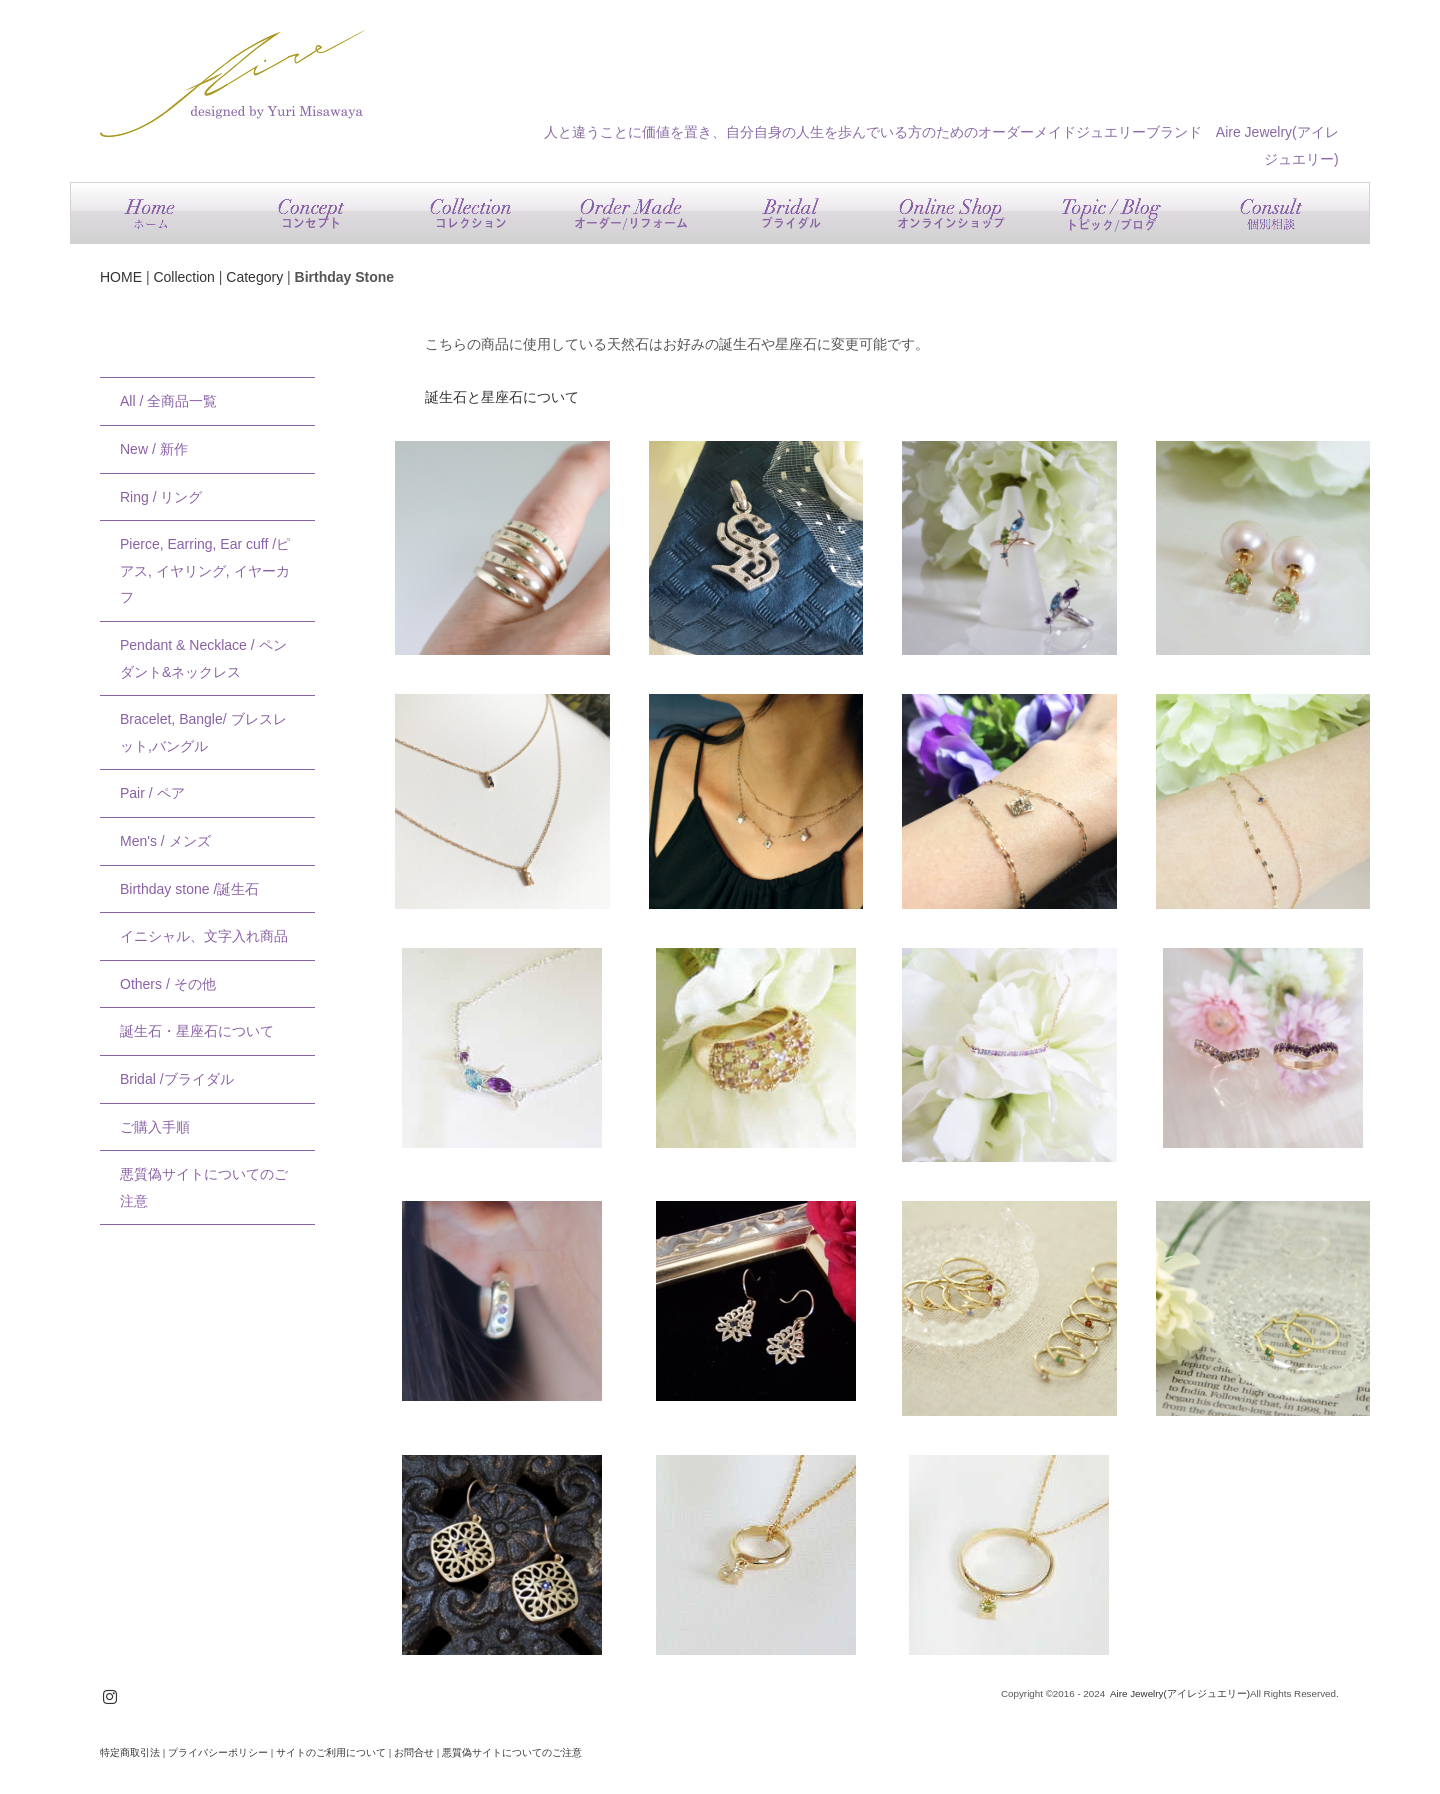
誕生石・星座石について (197, 1031)
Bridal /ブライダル (177, 1079)
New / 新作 (154, 449)
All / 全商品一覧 (168, 401)
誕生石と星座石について (502, 397)
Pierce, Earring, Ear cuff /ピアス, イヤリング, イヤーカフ (205, 570)
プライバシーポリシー (218, 1752)
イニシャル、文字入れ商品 (204, 936)
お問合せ (414, 1752)
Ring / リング (161, 497)
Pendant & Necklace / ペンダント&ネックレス (203, 658)
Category (254, 277)
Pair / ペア (152, 793)
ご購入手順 (155, 1127)
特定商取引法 (130, 1752)
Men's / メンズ (165, 841)
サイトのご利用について (331, 1752)
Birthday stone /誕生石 (189, 889)
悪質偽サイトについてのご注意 (204, 1187)
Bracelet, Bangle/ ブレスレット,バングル (203, 732)
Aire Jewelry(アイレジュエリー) (1180, 1693)
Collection (183, 277)
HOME (121, 277)
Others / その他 (168, 984)
